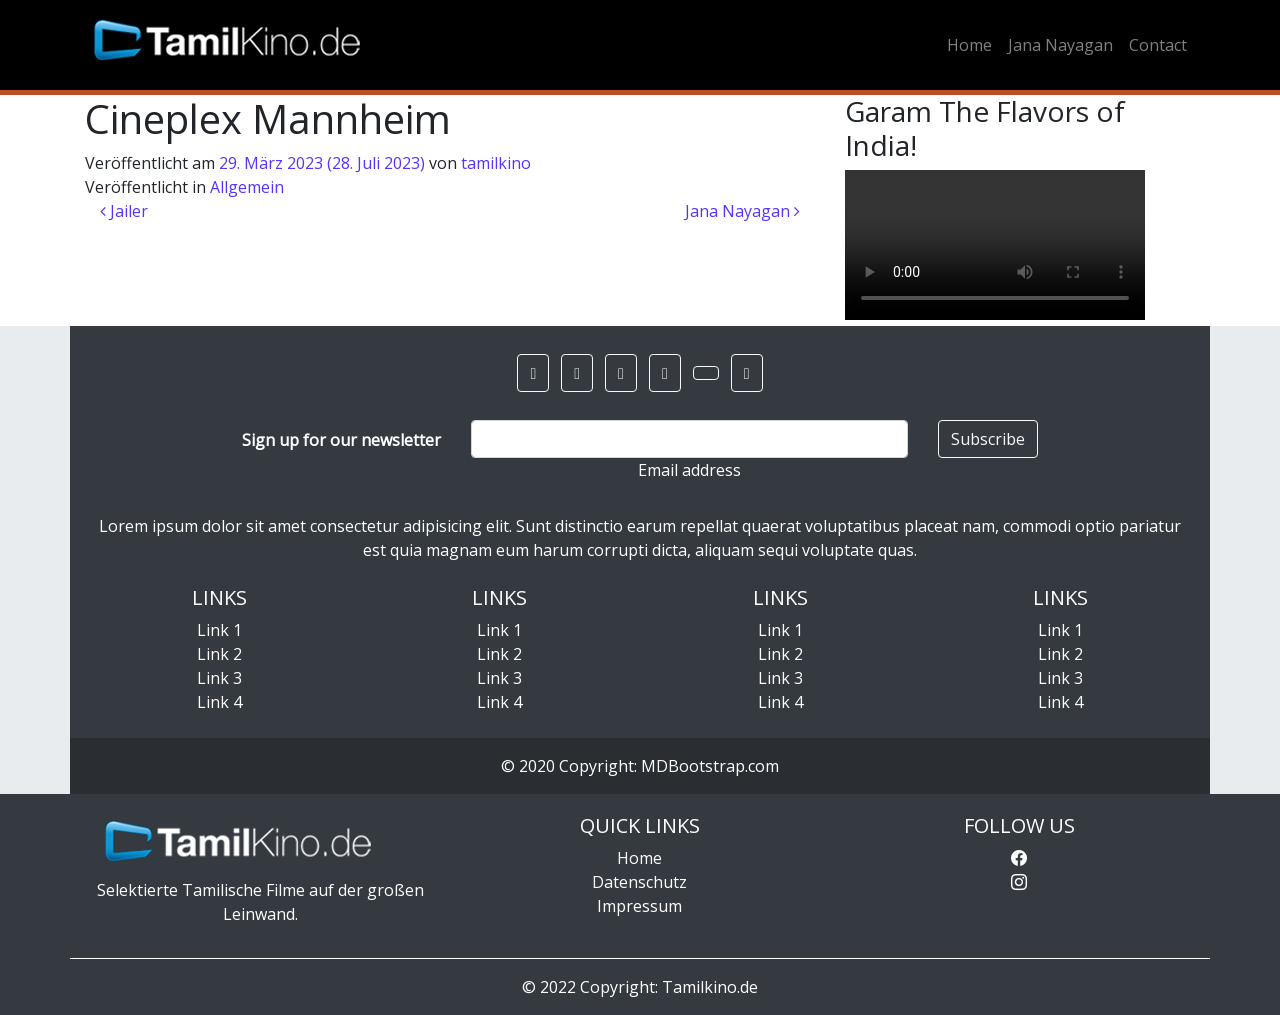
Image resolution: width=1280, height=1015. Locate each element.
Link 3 (219, 678)
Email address (689, 470)
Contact (1158, 45)
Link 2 (219, 654)
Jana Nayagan (1060, 45)
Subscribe (988, 439)
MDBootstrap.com (710, 766)
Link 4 (219, 702)
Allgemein (247, 187)
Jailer (124, 211)
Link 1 (219, 630)
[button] (533, 373)
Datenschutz (639, 882)
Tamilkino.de (710, 987)
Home (969, 45)
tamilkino (496, 163)
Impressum (639, 906)
